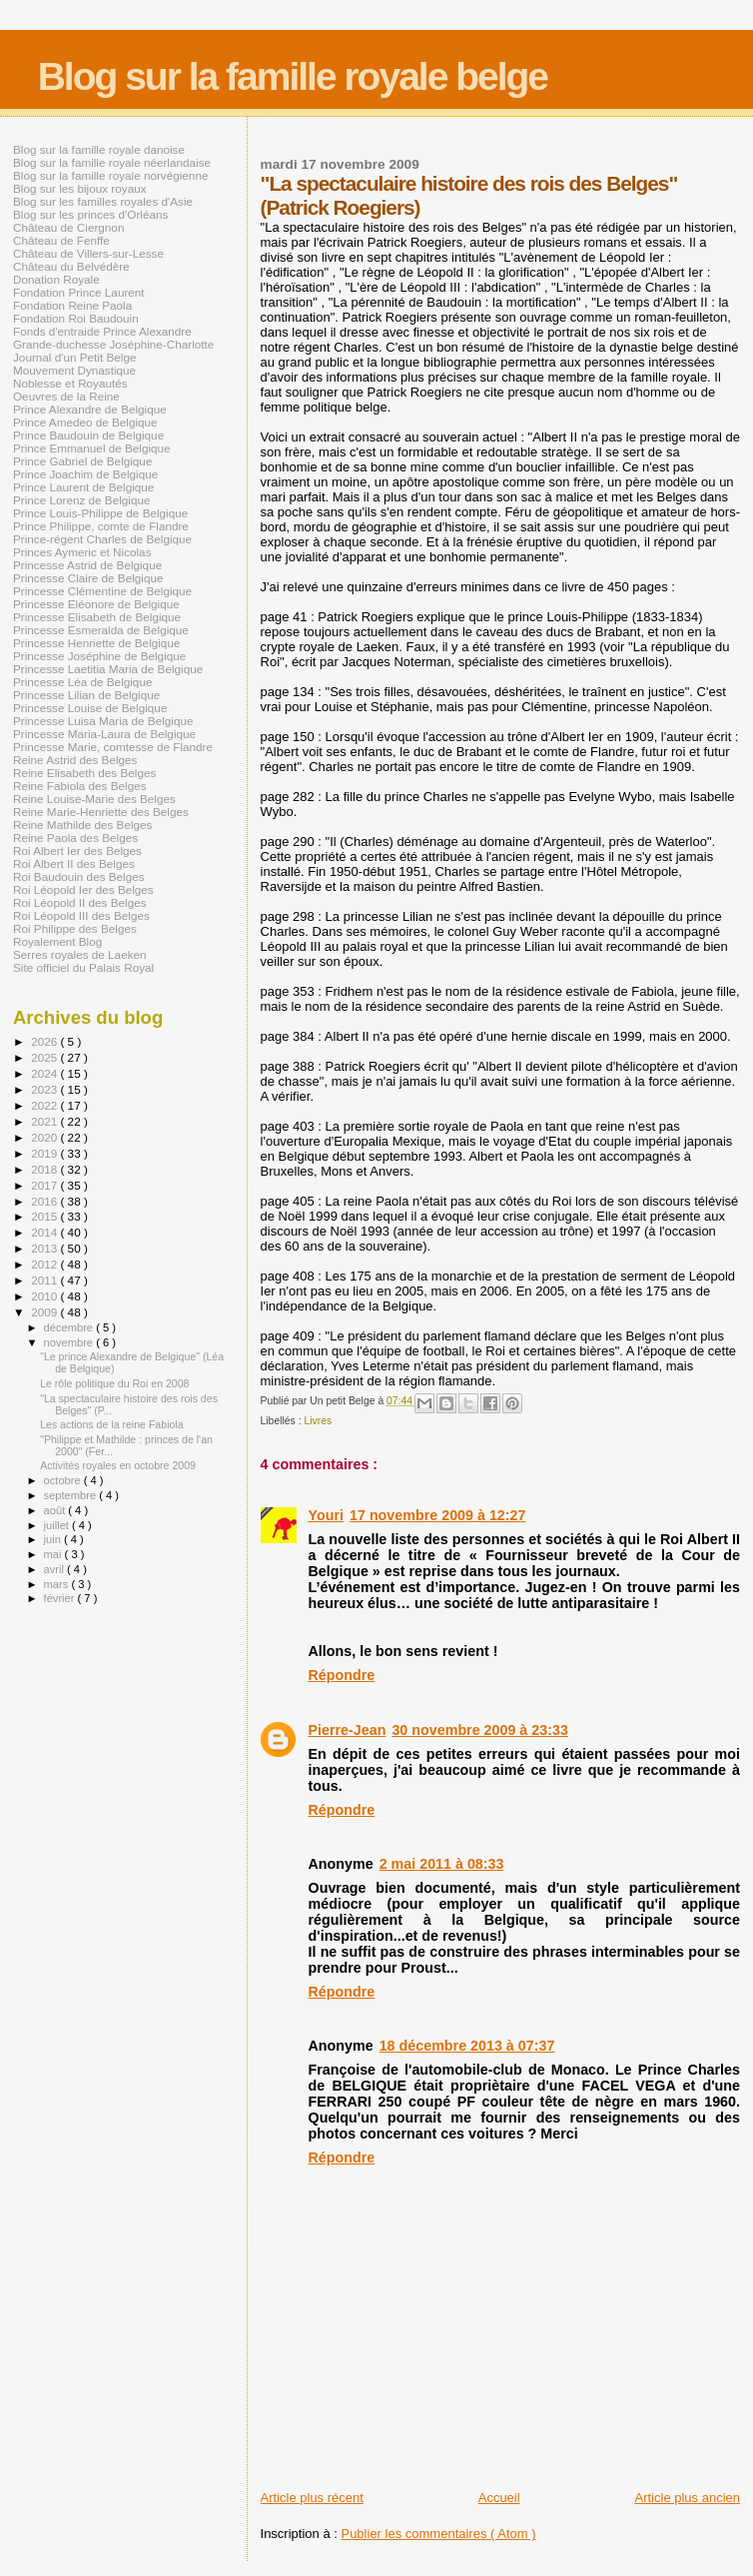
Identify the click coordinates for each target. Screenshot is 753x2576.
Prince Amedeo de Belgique (85, 422)
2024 (45, 1073)
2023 (45, 1089)
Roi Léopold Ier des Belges (83, 889)
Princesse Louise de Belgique (90, 707)
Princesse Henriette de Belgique (96, 642)
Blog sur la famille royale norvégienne (110, 175)
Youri (326, 1515)
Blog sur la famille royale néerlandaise (112, 162)
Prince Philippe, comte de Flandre (101, 525)
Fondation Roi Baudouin (76, 318)
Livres (318, 1420)
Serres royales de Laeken (80, 954)
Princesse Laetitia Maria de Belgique (108, 668)
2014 (45, 1232)
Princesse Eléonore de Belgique (96, 603)
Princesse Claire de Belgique (88, 577)
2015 (45, 1216)
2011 (45, 1280)
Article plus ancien (688, 2497)
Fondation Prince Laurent (79, 292)
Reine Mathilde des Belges (82, 824)
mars (58, 1584)
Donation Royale (56, 279)
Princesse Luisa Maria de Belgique (103, 720)
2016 (45, 1201)
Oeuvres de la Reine (66, 396)
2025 (45, 1057)
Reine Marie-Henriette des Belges (101, 811)
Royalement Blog (57, 941)
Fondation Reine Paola (72, 305)
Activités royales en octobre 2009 (118, 1465)
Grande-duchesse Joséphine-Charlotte (113, 344)
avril (56, 1569)
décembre (70, 1327)
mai (54, 1554)
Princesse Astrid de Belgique (87, 564)
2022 (45, 1105)
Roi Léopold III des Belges (81, 915)
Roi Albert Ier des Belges (77, 850)
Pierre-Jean (347, 1730)
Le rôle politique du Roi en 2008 (114, 1383)
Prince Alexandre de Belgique (90, 409)
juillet (58, 1525)
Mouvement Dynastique (74, 370)
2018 (45, 1169)
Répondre (342, 1675)
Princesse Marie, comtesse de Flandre (113, 746)
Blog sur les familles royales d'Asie (103, 201)
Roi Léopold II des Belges (80, 902)
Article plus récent (312, 2497)
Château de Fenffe (61, 240)
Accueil (499, 2497)
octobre (64, 1480)
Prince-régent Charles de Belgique (102, 538)
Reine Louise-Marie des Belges (94, 798)
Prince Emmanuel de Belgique (92, 447)
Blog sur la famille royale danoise (99, 149)
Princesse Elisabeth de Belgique (97, 616)
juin (54, 1539)
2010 (45, 1295)
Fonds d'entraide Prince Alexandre (102, 331)
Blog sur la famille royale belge (292, 76)
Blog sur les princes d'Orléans (90, 214)
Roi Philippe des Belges (75, 928)
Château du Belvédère (71, 266)
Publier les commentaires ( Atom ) (438, 2533)
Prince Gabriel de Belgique (82, 460)
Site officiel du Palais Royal (83, 967)
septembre (72, 1495)
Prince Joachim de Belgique (85, 473)
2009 (45, 1311)
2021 (45, 1121)
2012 (45, 1264)
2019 (45, 1153)
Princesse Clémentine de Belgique (102, 590)
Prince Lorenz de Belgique (81, 499)
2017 (45, 1185)
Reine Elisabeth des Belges (84, 772)
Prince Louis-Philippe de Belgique (100, 512)
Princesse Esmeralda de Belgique (101, 629)
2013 (45, 1248)
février (61, 1598)
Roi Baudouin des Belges (79, 876)
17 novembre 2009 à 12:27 (437, 1515)
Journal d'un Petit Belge (74, 357)
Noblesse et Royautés (70, 383)
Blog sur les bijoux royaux (80, 188)
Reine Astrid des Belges (75, 759)
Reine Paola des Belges (75, 837)
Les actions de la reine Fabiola (111, 1424)
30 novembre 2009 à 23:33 (479, 1730)
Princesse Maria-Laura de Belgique (104, 733)
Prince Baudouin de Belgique (88, 435)
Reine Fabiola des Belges (80, 785)
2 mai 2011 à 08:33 (441, 1864)
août (56, 1510)
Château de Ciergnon (68, 227)
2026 (45, 1041)
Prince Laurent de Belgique (83, 486)
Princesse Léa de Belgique (82, 681)
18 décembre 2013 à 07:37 (467, 2046)
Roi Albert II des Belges (74, 863)
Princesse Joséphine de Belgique (99, 655)
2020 (45, 1137)
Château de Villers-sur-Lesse (88, 253)
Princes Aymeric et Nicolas (82, 551)
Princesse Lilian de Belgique (86, 694)
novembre (70, 1342)
